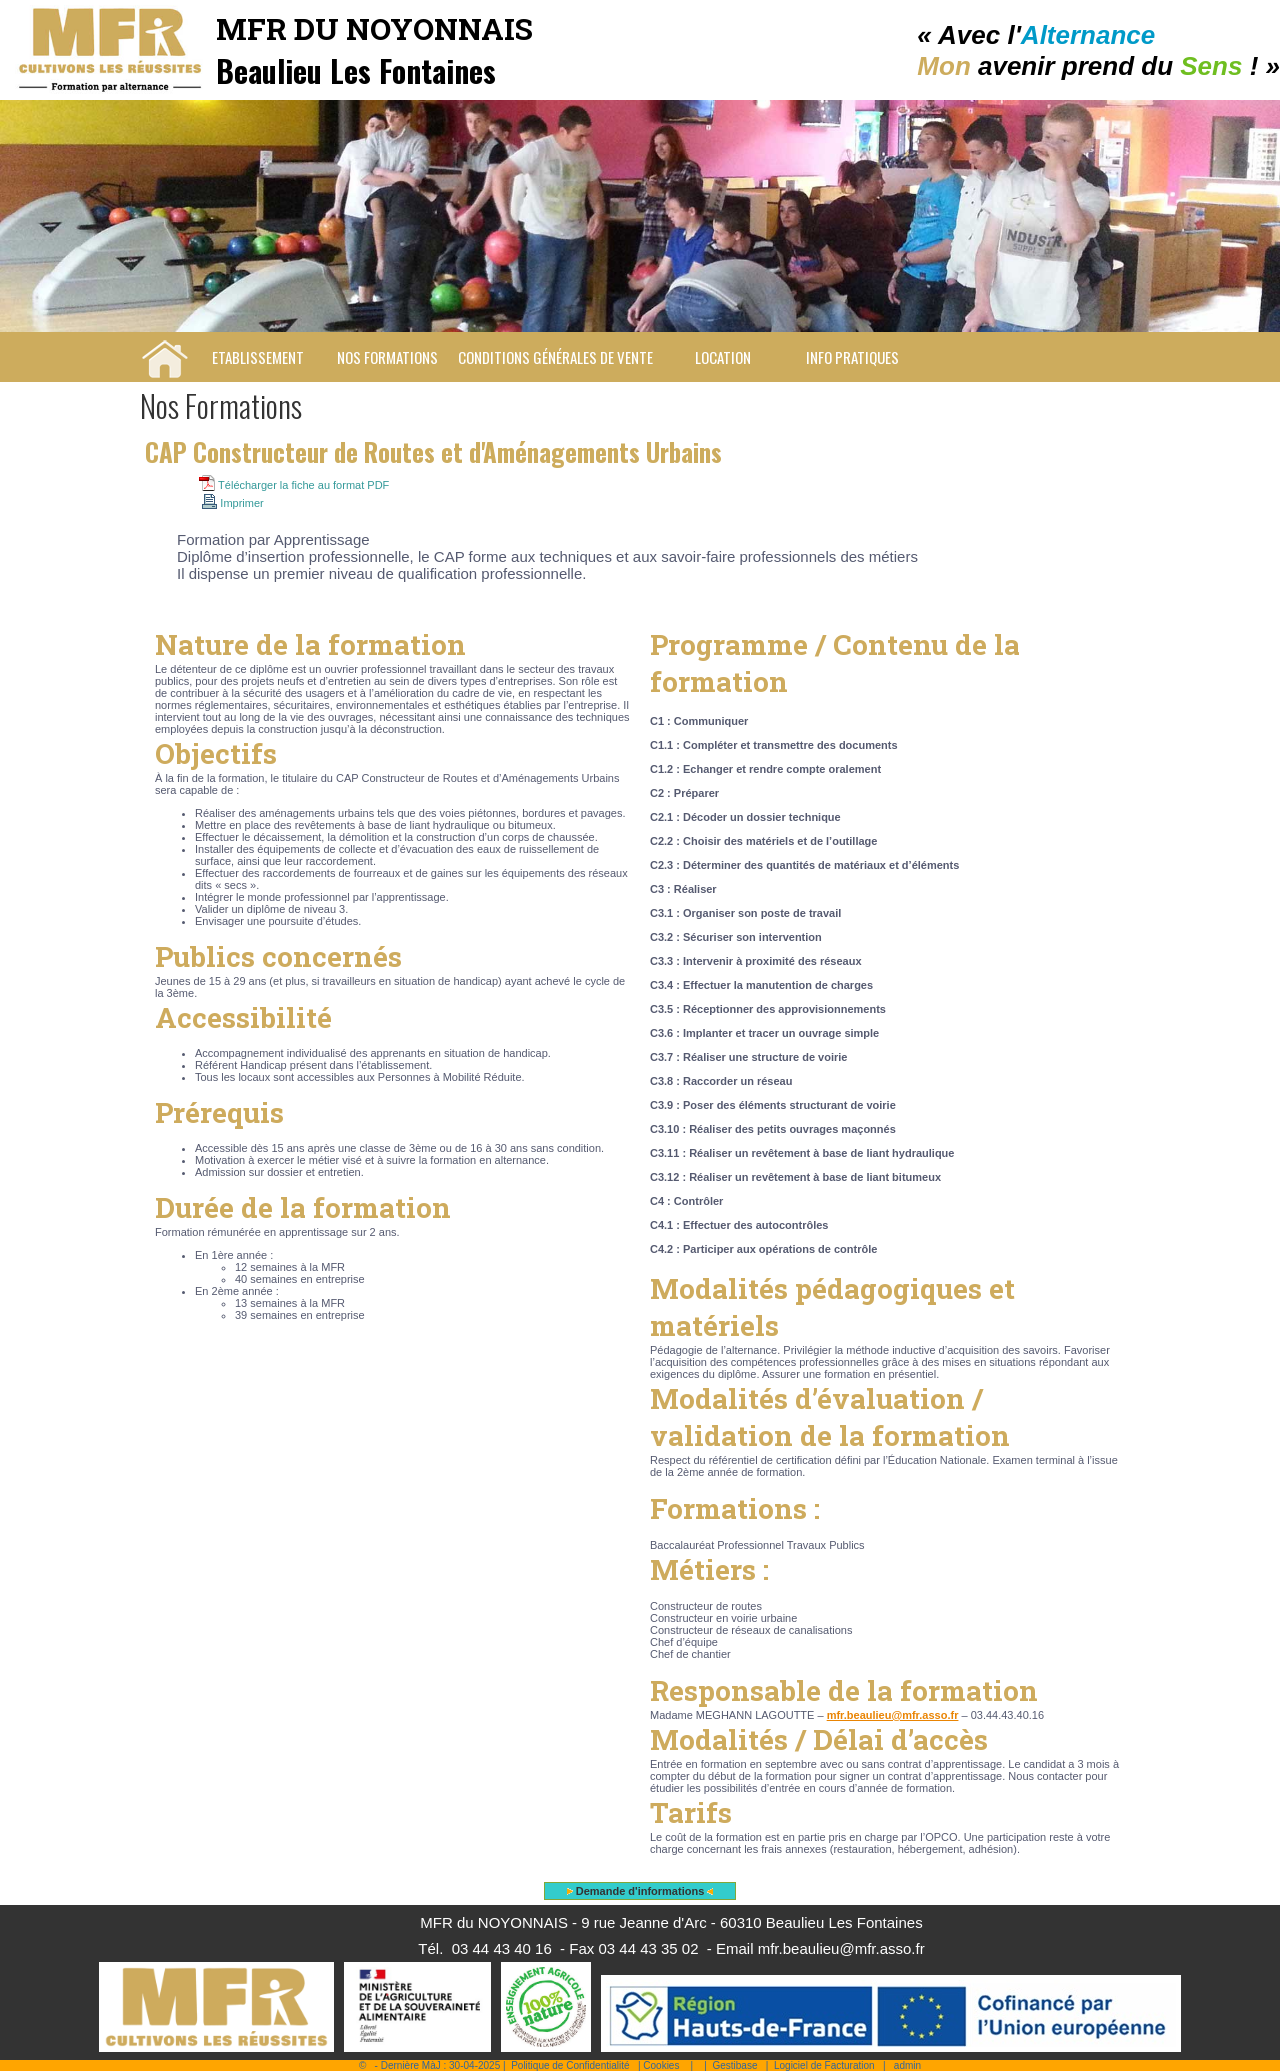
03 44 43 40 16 (502, 1948)
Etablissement (258, 357)
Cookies (661, 2065)
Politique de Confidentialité (570, 2065)
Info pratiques (852, 357)
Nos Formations (387, 357)
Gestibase (734, 2065)
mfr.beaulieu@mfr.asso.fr (893, 1715)
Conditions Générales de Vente (555, 357)
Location (723, 357)
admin (907, 2065)
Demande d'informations (640, 1891)
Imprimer (233, 503)
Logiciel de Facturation (824, 2065)
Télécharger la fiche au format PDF (294, 485)
